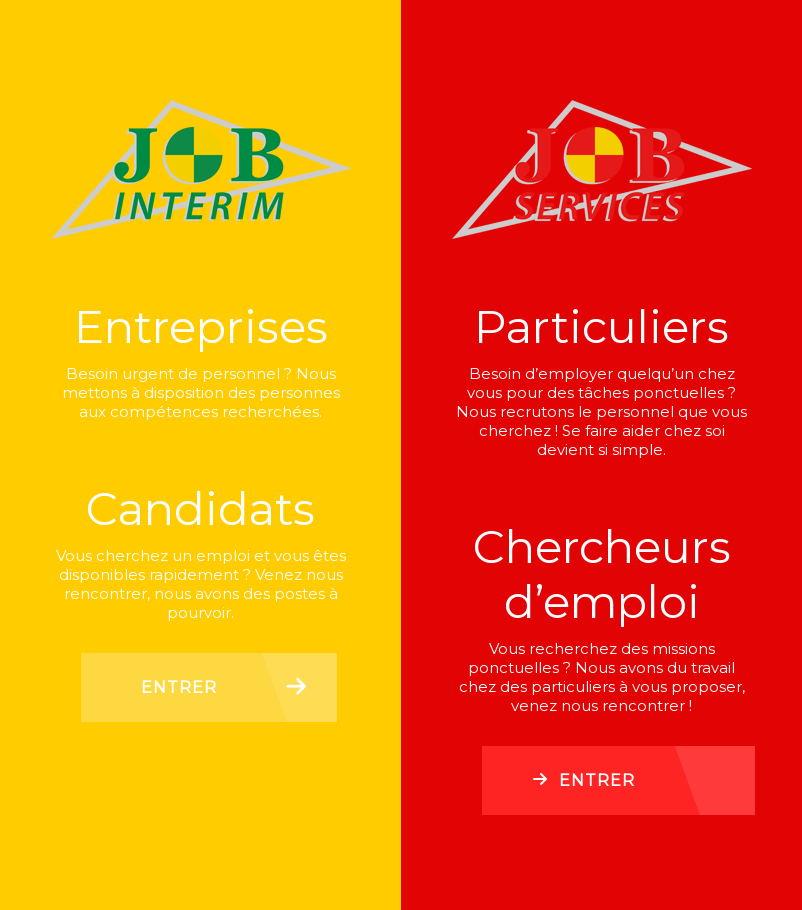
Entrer (179, 687)
